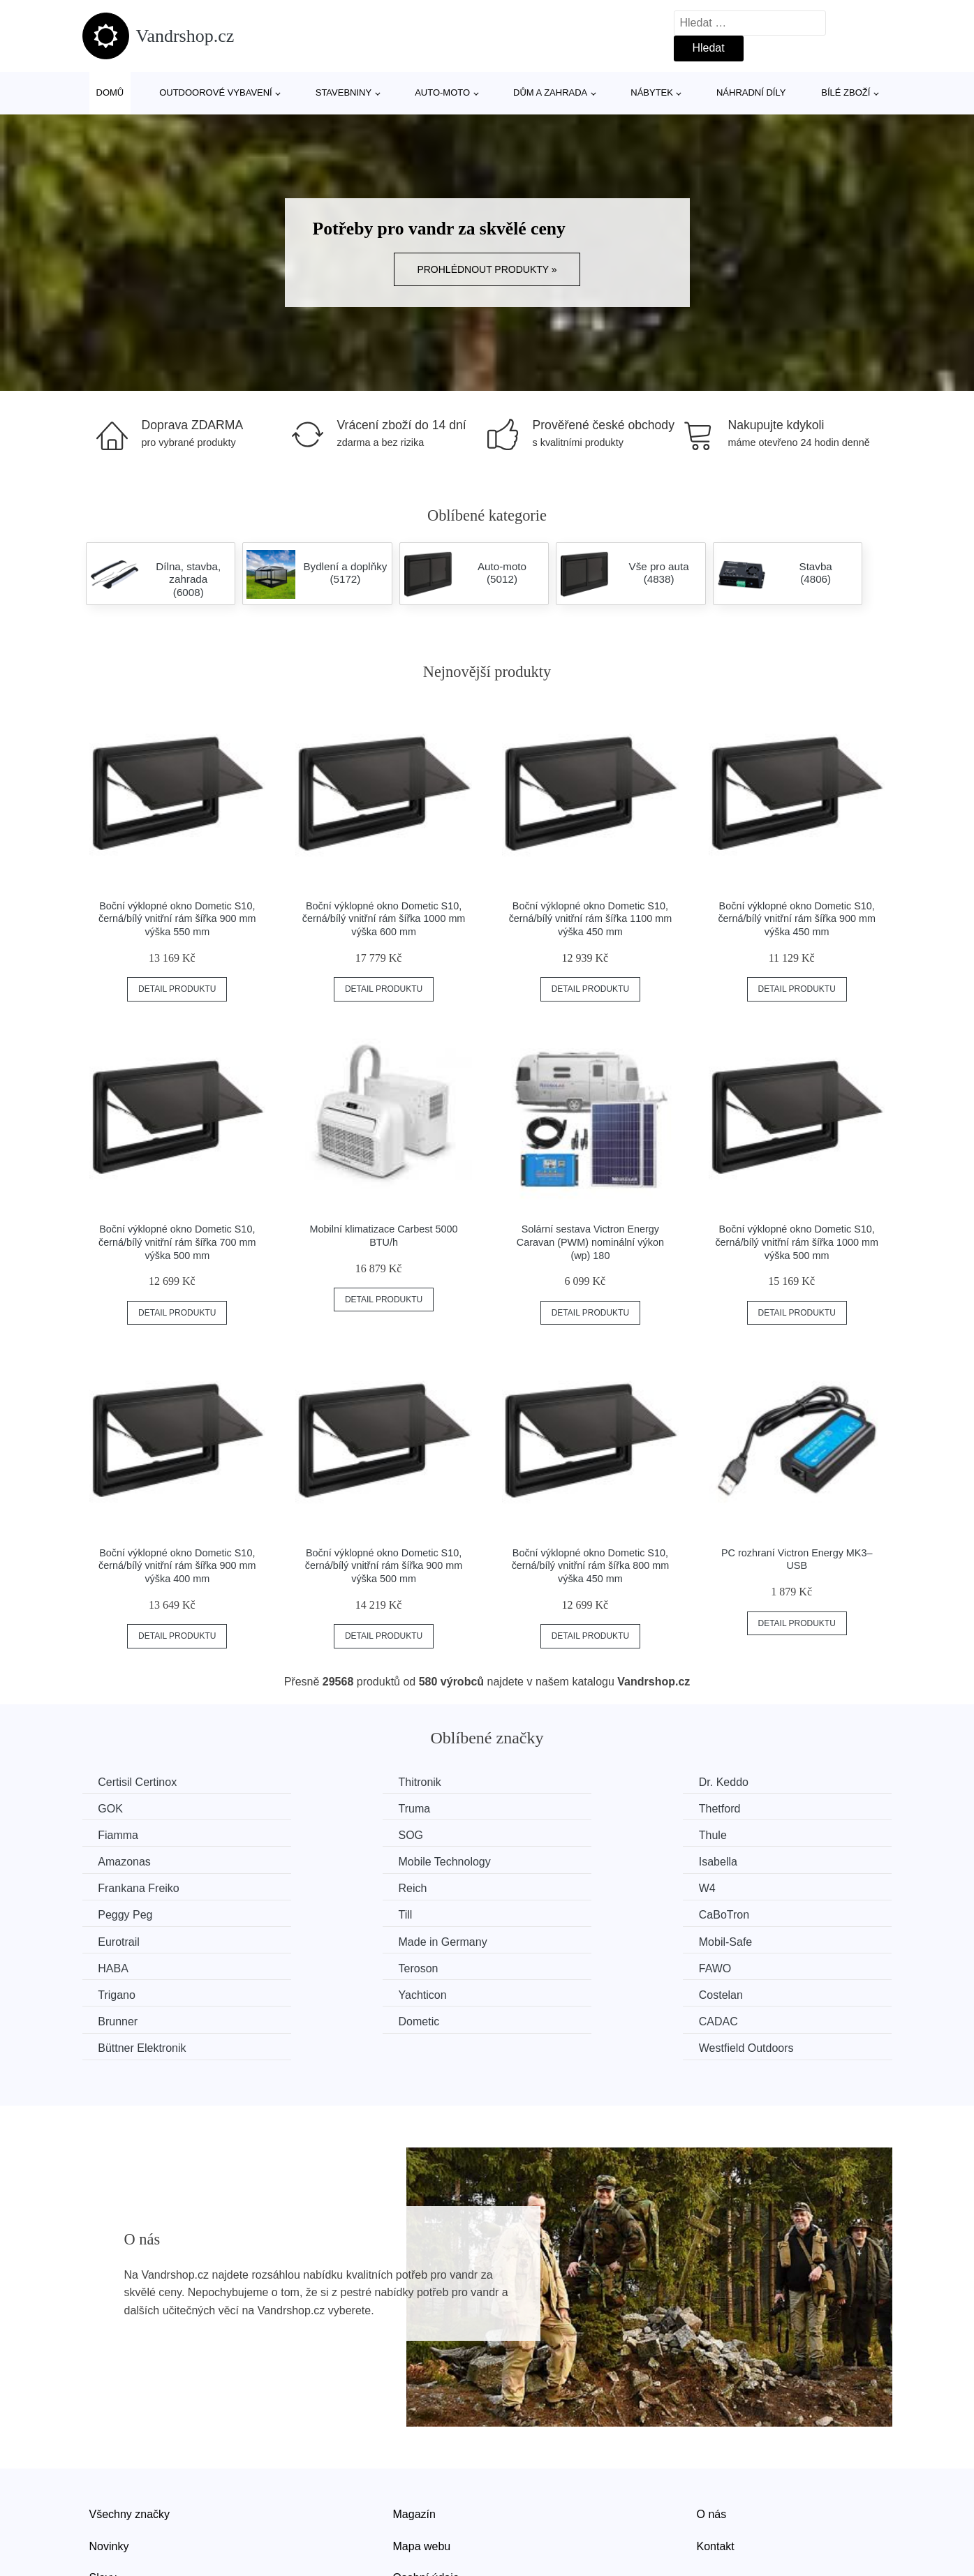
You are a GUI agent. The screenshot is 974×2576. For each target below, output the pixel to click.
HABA (322, 1913)
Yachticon (331, 1939)
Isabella (742, 1834)
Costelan (537, 1939)
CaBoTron (332, 1887)
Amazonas (333, 1834)
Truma (116, 1808)
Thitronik (328, 1782)
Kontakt (716, 2463)
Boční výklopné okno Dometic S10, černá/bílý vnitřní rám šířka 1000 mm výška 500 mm (796, 1241)
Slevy (103, 2495)
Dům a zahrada (550, 92)
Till (107, 1887)
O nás (712, 2431)
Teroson (535, 1913)
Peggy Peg (750, 1860)
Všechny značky (129, 2431)
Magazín (414, 2431)
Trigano (119, 1939)
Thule (114, 1834)
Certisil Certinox (139, 1782)
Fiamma (535, 1808)
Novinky (109, 2463)
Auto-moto (442, 92)
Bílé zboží (845, 92)
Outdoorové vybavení (215, 92)
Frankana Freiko (141, 1860)
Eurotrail (536, 1887)
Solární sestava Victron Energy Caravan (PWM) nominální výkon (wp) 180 (590, 1241)
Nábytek (651, 92)
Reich (321, 1860)
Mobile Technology (561, 1834)
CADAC (326, 1966)
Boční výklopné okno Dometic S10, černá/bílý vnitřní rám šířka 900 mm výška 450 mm (797, 918)
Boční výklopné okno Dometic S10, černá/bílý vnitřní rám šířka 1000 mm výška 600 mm (384, 918)
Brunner (743, 1939)
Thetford (328, 1808)
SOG (735, 1808)
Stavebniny (343, 92)
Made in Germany (767, 1887)
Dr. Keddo (540, 1782)
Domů (110, 92)
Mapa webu (422, 2463)
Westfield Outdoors (770, 1966)
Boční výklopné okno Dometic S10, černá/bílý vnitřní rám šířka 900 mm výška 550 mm (177, 918)
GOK (735, 1782)
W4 (523, 1860)
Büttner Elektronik (559, 1966)
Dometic (120, 1966)
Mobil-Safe (126, 1913)
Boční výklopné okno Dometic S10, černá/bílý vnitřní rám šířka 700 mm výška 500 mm (177, 1241)
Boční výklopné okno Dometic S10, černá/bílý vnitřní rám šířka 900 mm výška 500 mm (384, 1565)
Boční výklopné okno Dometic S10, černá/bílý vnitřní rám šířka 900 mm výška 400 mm (177, 1565)
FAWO (739, 1913)
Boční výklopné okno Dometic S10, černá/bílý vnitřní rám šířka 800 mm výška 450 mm (591, 1565)
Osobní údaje (426, 2495)
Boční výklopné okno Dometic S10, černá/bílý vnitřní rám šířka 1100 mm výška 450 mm (590, 918)
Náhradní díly (750, 92)
